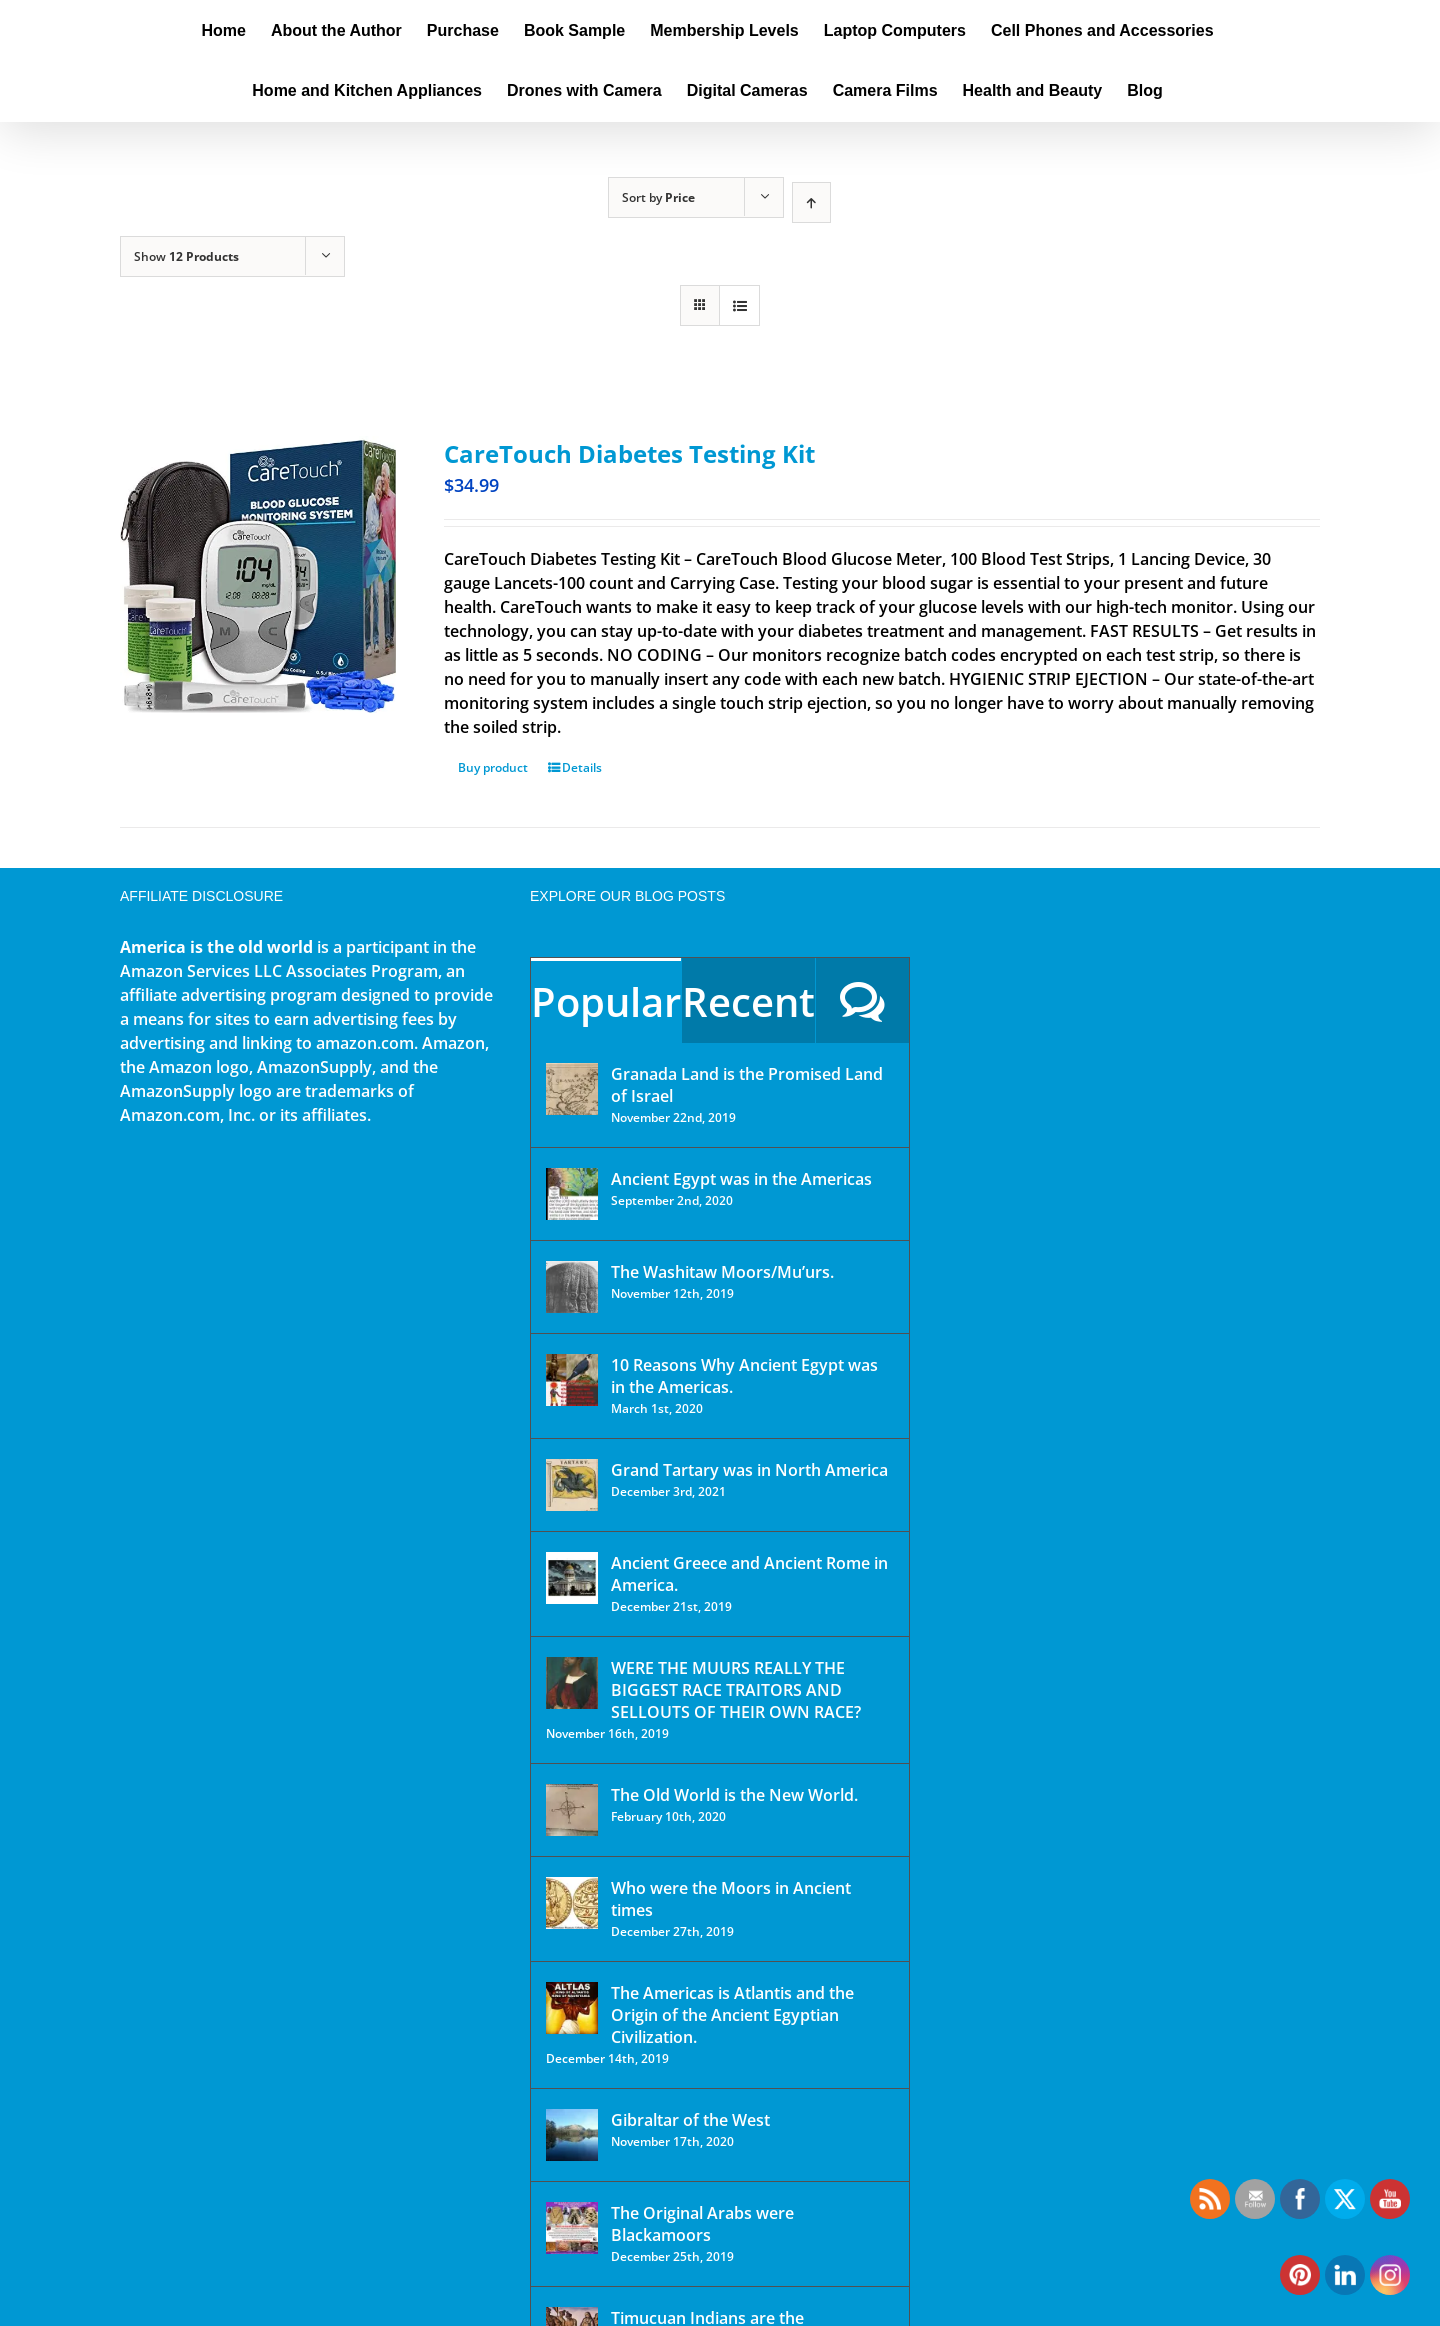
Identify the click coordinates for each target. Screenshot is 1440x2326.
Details (582, 767)
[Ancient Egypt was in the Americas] (572, 1194)
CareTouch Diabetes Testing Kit (629, 453)
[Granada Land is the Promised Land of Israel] (572, 1089)
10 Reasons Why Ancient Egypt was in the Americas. (744, 1376)
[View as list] (739, 305)
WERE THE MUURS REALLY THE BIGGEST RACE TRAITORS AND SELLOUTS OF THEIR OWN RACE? (736, 1690)
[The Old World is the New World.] (572, 1810)
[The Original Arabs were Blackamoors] (572, 2228)
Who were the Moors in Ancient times (731, 1899)
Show (186, 256)
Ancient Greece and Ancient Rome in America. (749, 1574)
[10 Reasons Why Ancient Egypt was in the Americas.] (572, 1380)
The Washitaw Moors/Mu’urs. (722, 1272)
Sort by (658, 197)
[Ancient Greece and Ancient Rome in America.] (572, 1578)
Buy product (493, 767)
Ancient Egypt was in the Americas (741, 1179)
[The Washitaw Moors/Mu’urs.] (572, 1287)
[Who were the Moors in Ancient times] (572, 1903)
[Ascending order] (811, 202)
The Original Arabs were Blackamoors (702, 2224)
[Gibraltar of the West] (572, 2135)
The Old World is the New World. (734, 1795)
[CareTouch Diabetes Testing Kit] (258, 574)
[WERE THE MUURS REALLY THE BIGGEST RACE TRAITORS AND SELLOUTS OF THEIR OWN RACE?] (572, 1683)
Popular (606, 1001)
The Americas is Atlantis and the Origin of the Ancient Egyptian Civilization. (732, 2015)
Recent (748, 1001)
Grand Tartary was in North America (749, 1470)
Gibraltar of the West (690, 2120)
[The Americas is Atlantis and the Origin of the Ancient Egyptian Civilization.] (572, 2008)
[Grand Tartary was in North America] (572, 1485)
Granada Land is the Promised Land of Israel (747, 1085)
